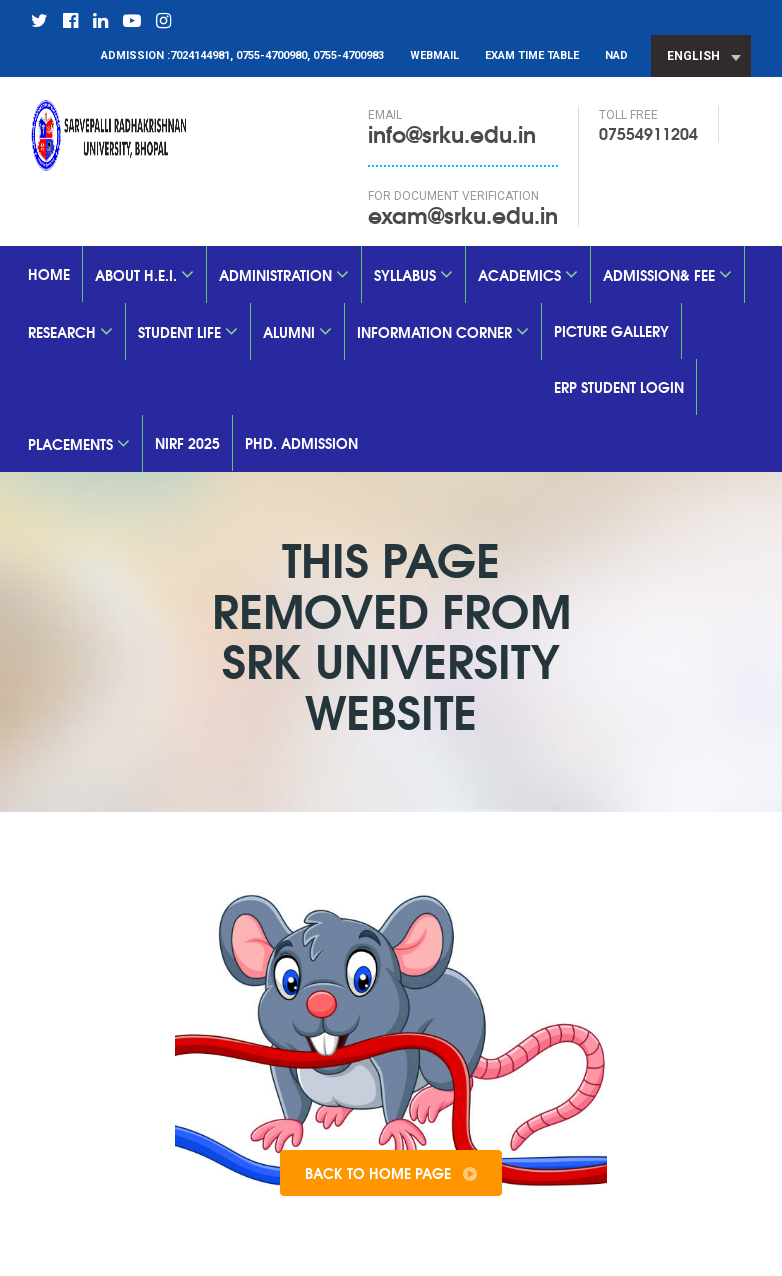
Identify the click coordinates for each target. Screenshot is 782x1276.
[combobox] (701, 56)
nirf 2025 (187, 443)
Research (70, 332)
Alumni (297, 332)
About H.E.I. (144, 275)
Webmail (434, 55)
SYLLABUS (413, 275)
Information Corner (443, 332)
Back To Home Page (391, 1173)
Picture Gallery (611, 331)
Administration (284, 275)
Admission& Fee (667, 275)
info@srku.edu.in (463, 141)
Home (49, 274)
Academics (528, 275)
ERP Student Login (619, 387)
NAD (616, 55)
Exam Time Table (532, 55)
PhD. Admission (301, 443)
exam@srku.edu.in (463, 214)
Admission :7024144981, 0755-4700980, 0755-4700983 (242, 55)
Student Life (188, 332)
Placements (79, 444)
